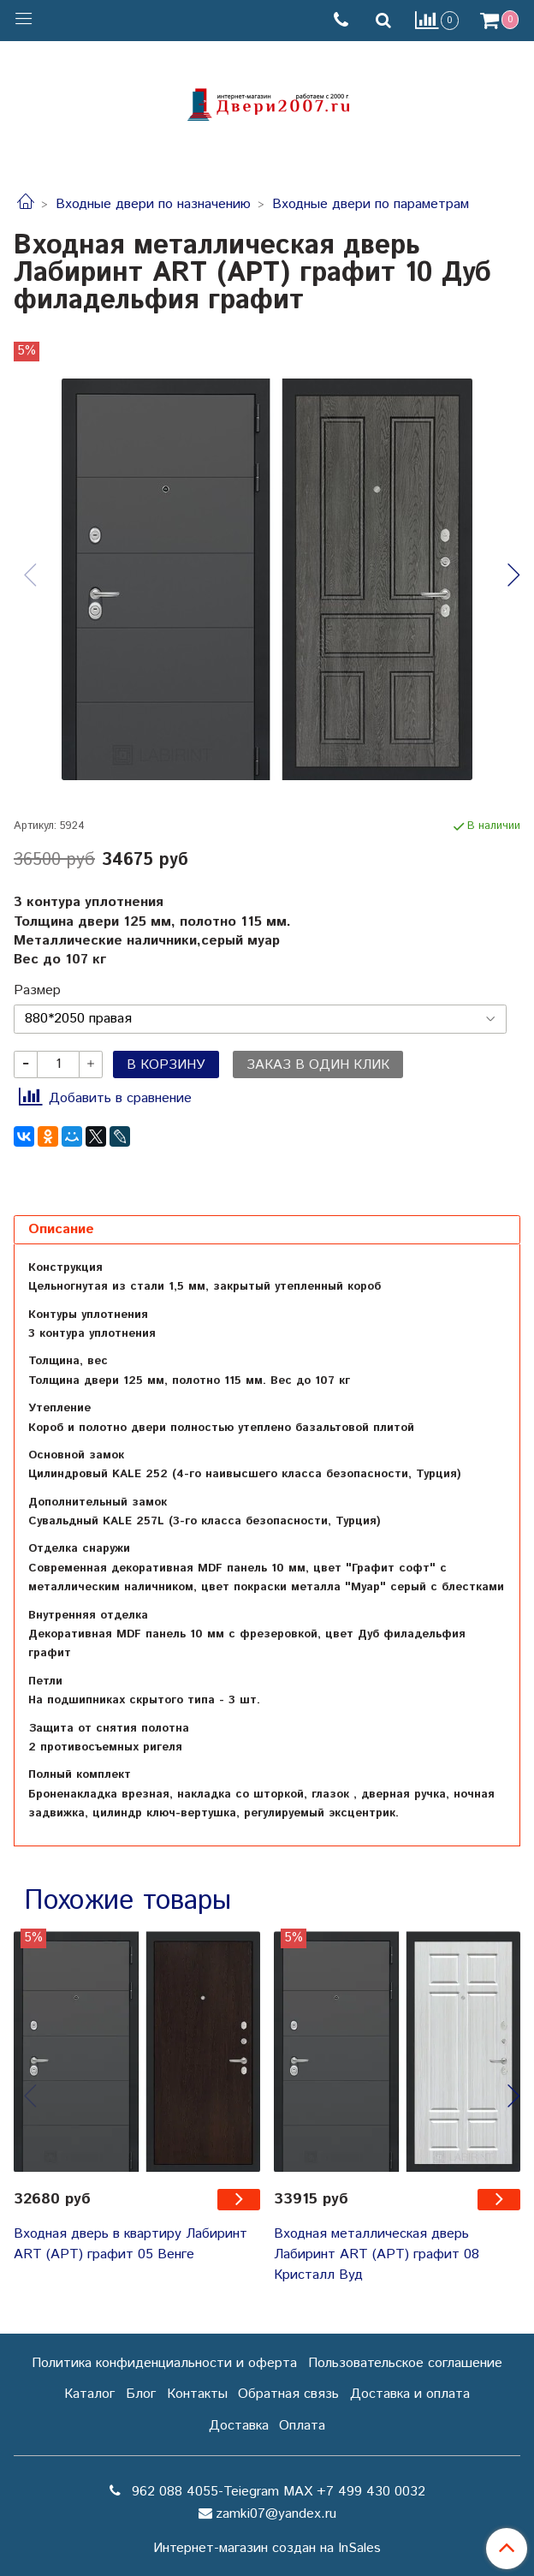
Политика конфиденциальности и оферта (164, 2363)
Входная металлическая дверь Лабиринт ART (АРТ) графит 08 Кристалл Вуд (376, 2254)
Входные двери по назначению (153, 204)
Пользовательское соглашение (405, 2363)
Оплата (302, 2426)
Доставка (239, 2426)
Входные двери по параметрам (370, 204)
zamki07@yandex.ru (276, 2514)
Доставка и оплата (410, 2394)
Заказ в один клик (317, 1065)
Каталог (89, 2394)
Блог (141, 2394)
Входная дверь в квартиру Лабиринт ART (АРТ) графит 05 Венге (130, 2244)
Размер (37, 991)
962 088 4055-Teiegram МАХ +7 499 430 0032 (276, 2491)
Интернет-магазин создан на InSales (267, 2548)
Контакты (197, 2394)
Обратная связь (288, 2394)
